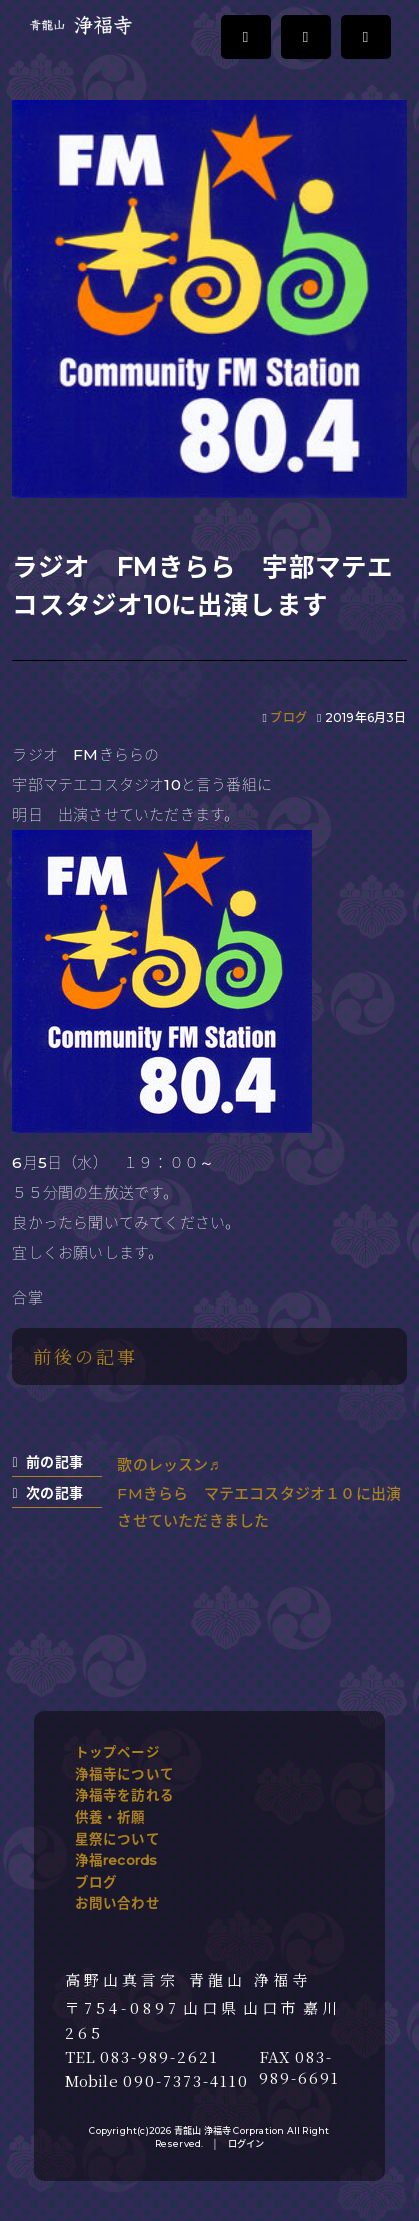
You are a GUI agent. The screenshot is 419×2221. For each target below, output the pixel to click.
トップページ (117, 1752)
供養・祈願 (110, 1817)
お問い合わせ (117, 1903)
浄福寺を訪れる (124, 1795)
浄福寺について (124, 1774)
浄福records (116, 1860)
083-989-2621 (159, 2057)
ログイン (246, 2143)
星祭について (117, 1839)
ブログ (288, 717)
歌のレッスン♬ (168, 1464)
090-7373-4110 (186, 2081)
